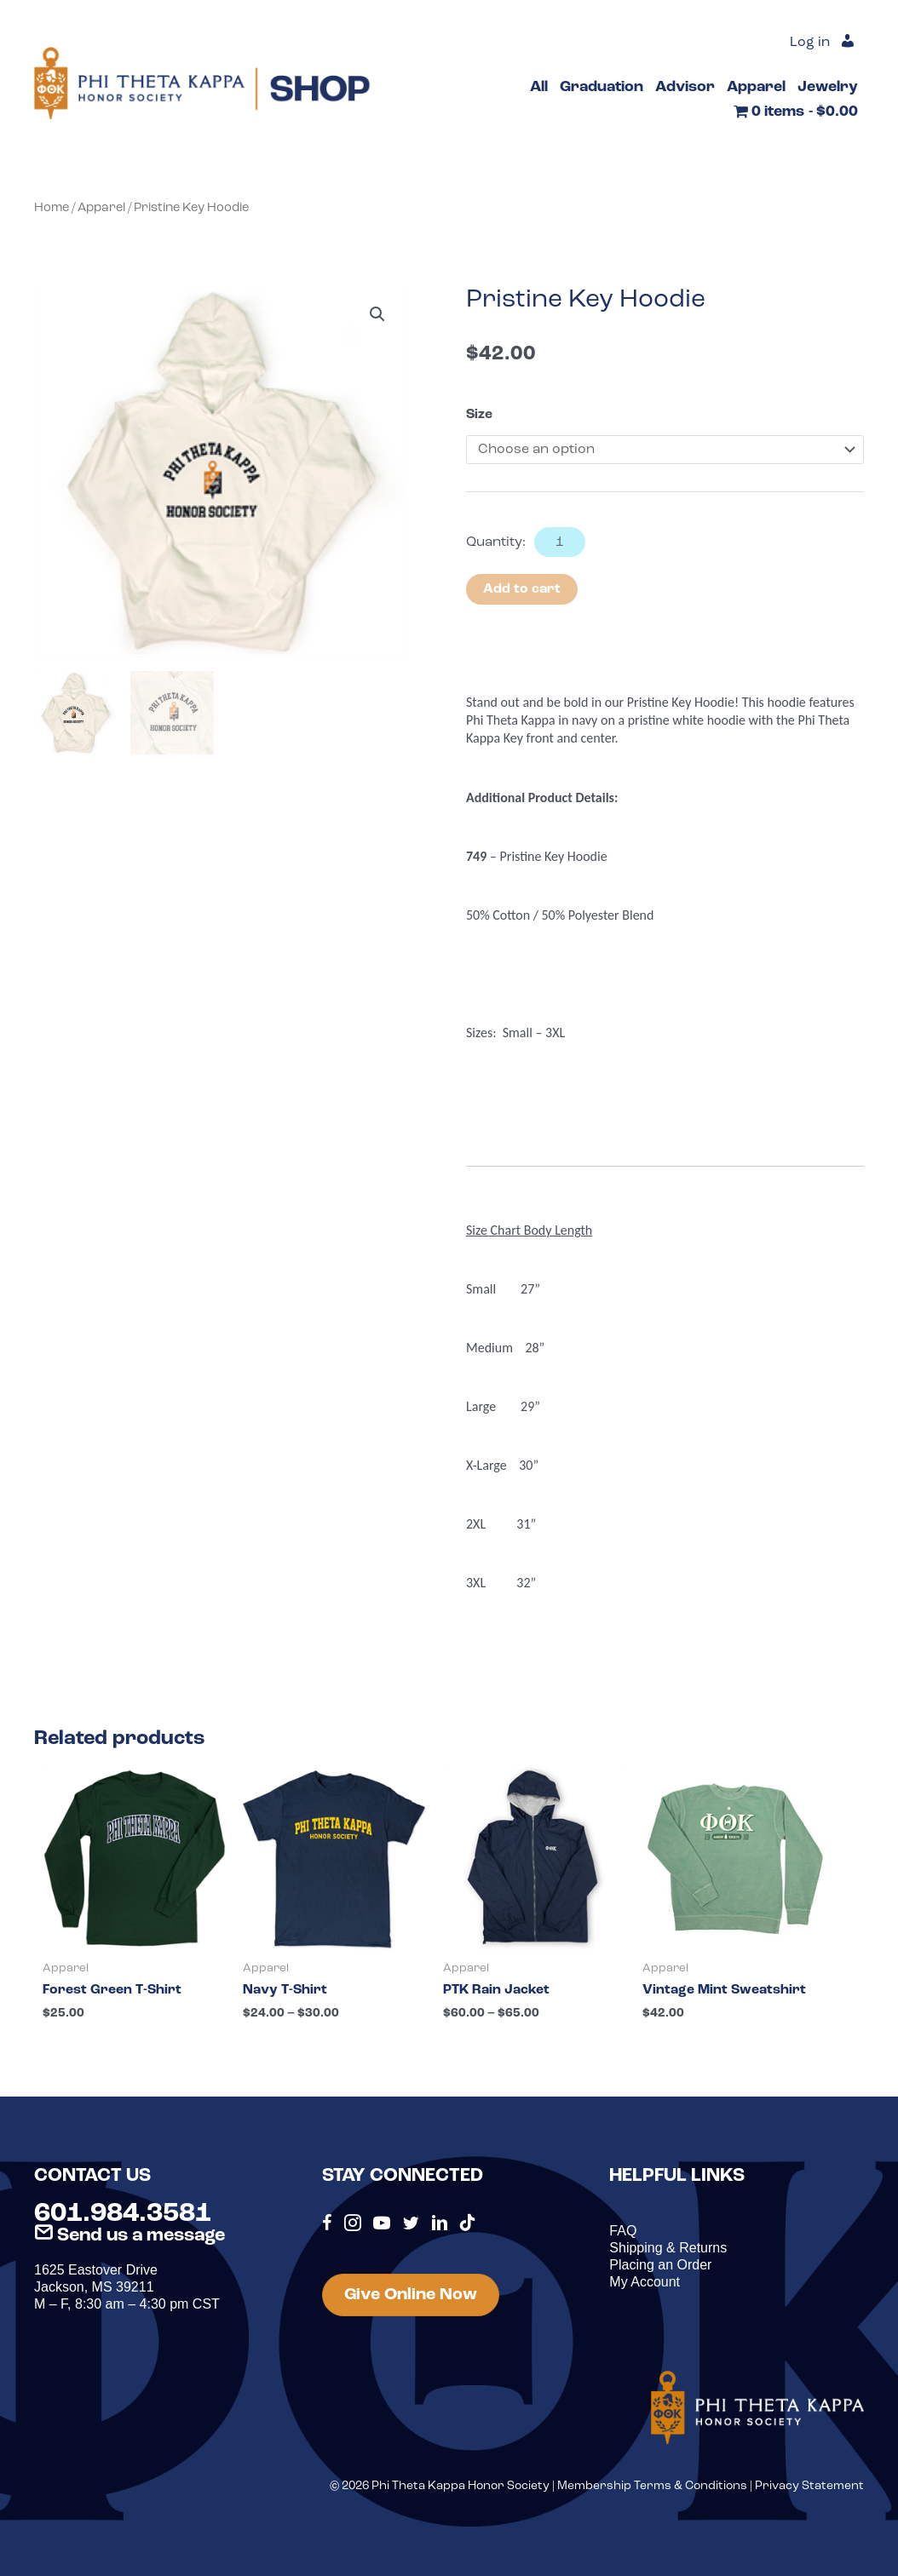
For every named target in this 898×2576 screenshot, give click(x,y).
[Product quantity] (559, 542)
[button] (377, 314)
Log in (810, 42)
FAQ (622, 2230)
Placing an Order (660, 2265)
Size (479, 415)
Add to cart (522, 589)
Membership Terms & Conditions (652, 2486)
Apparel (101, 208)
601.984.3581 (122, 2214)
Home (51, 208)
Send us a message (129, 2236)
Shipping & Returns (668, 2247)
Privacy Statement (809, 2486)
